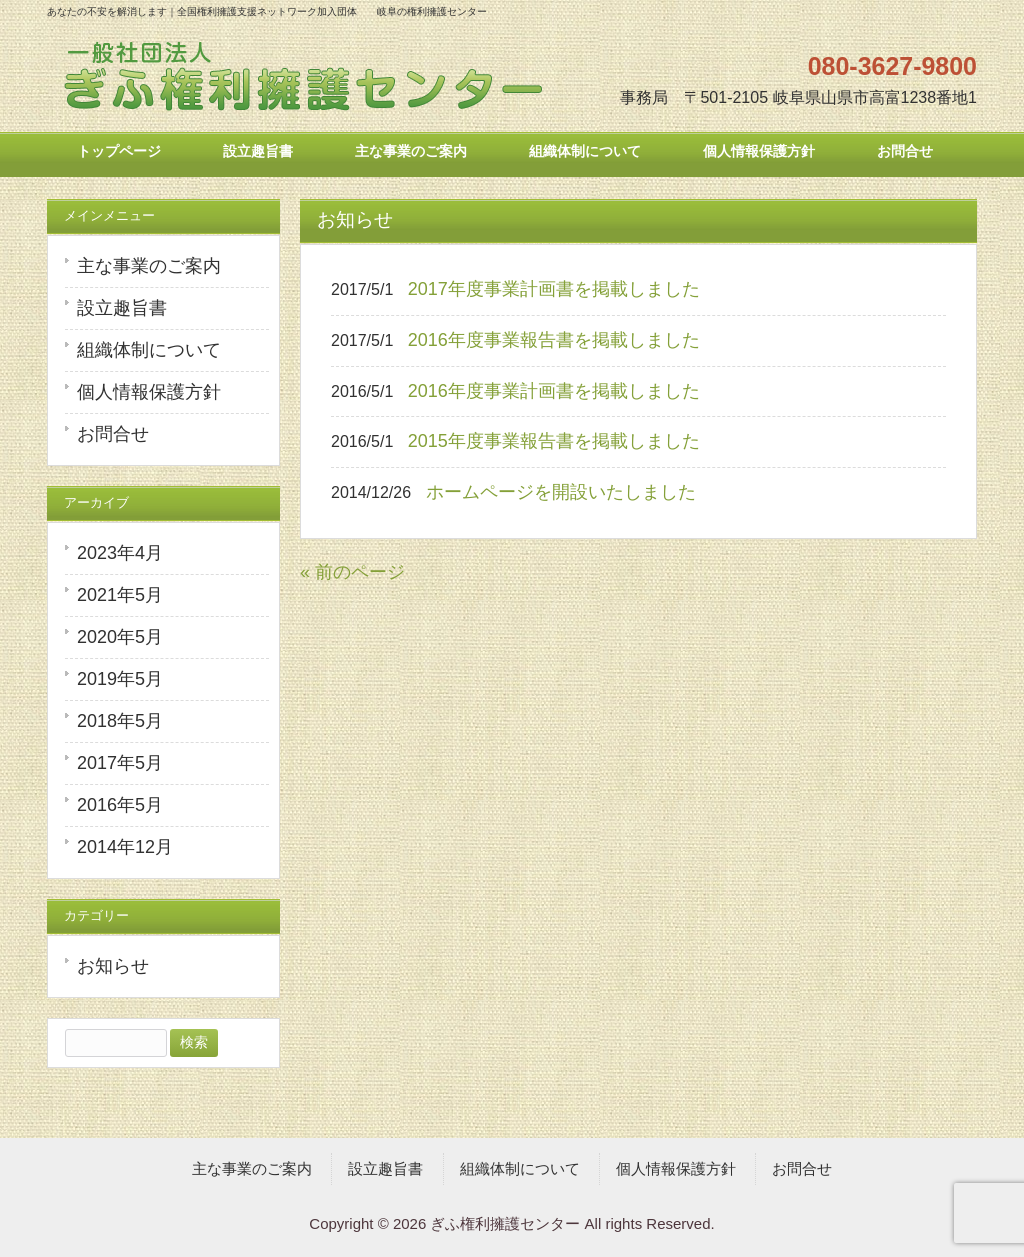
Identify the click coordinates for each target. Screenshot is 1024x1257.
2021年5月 (120, 595)
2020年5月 (120, 637)
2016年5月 (120, 805)
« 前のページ (352, 572)
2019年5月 (120, 679)
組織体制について (149, 350)
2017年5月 (120, 763)
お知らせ (113, 966)
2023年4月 (120, 553)
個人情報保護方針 (149, 392)
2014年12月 (125, 847)
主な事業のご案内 (149, 266)
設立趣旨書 (122, 308)
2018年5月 (120, 721)
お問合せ (113, 434)
